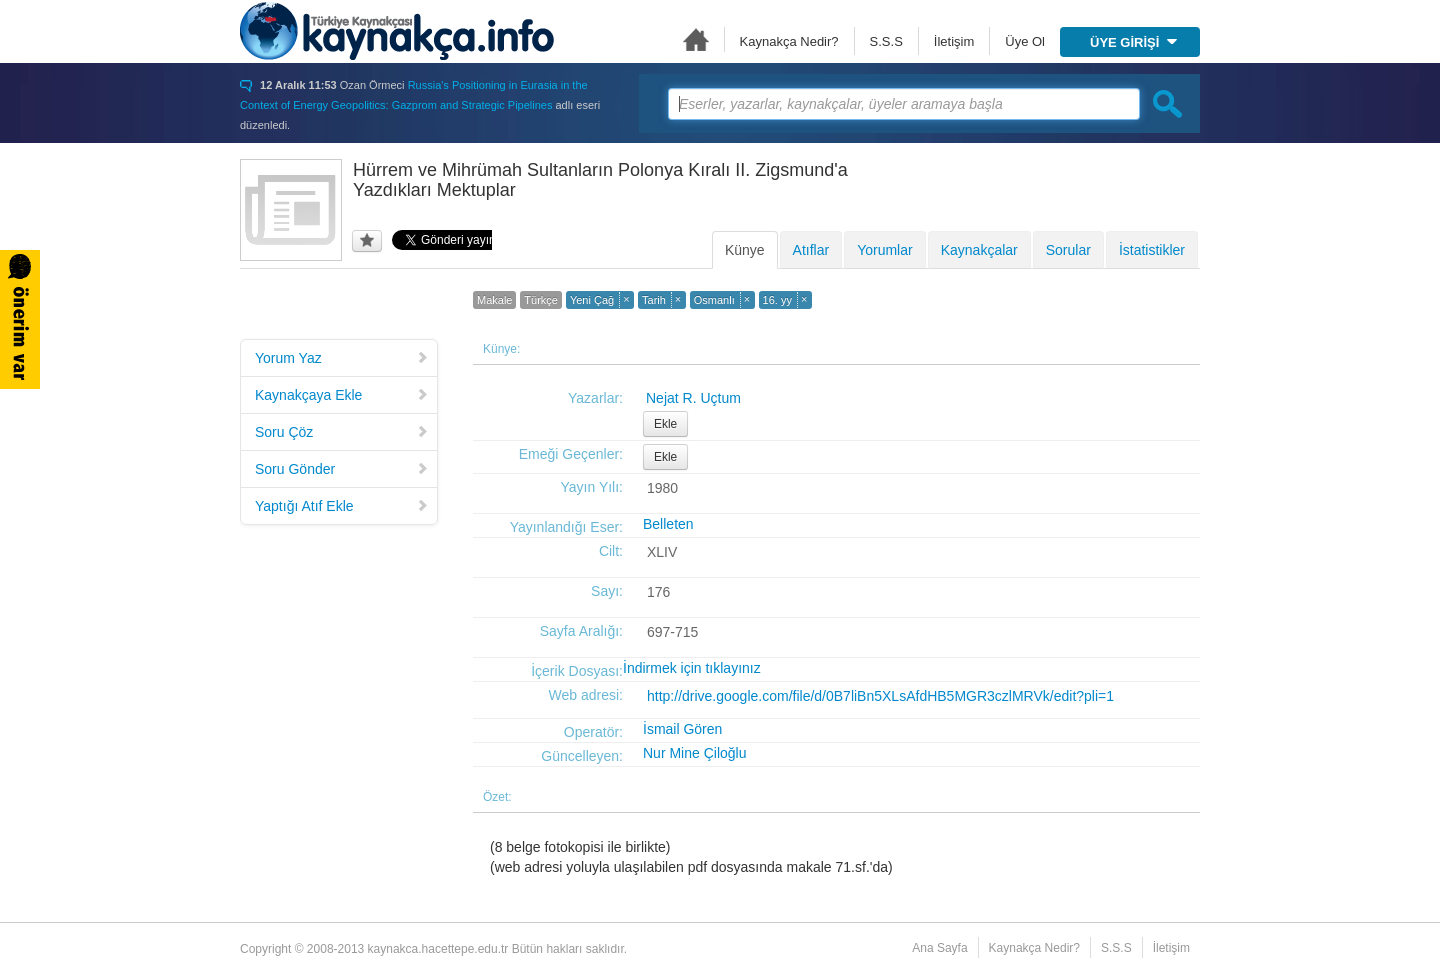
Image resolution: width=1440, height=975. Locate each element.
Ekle (665, 424)
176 (658, 592)
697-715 (672, 632)
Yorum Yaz (342, 358)
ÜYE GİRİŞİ (1133, 42)
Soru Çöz (342, 432)
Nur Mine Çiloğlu (694, 753)
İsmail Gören (682, 729)
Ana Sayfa (696, 39)
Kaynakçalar (979, 250)
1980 (662, 488)
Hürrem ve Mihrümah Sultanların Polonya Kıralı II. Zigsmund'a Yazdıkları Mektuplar (600, 180)
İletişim (954, 41)
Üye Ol (1025, 41)
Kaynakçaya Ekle (342, 395)
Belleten (668, 524)
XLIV (662, 552)
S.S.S (886, 41)
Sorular (1068, 250)
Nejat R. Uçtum (693, 398)
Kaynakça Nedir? (789, 41)
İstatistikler (1152, 250)
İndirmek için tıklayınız (692, 668)
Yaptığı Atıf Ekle (342, 506)
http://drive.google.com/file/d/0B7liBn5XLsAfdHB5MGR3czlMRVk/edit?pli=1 (880, 696)
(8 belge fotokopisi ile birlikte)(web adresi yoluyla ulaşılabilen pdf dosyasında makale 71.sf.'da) (691, 857)
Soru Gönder (342, 469)
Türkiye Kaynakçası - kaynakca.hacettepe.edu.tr (397, 31)
